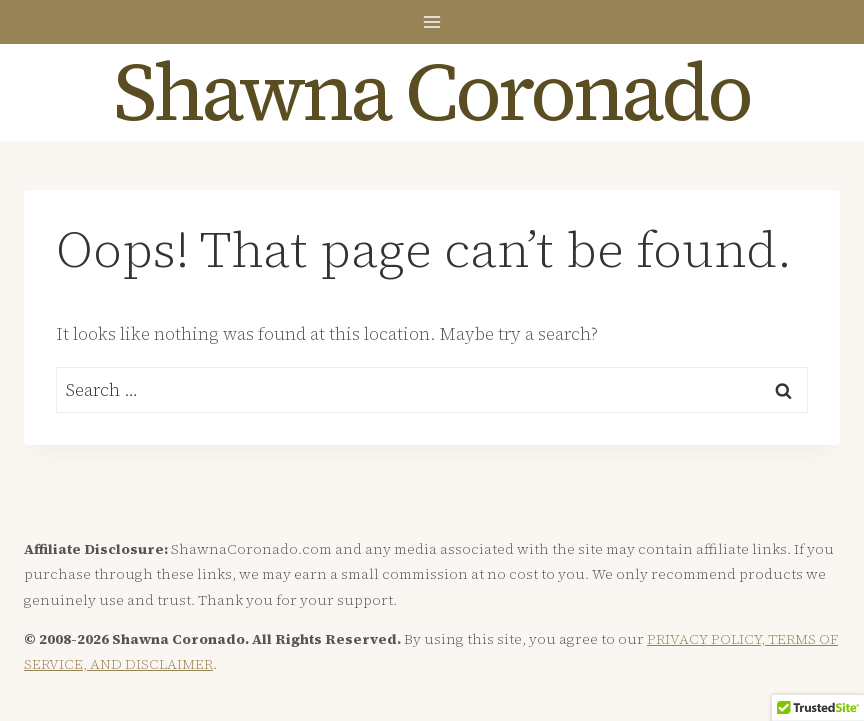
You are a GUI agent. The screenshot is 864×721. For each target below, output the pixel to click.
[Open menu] (432, 21)
